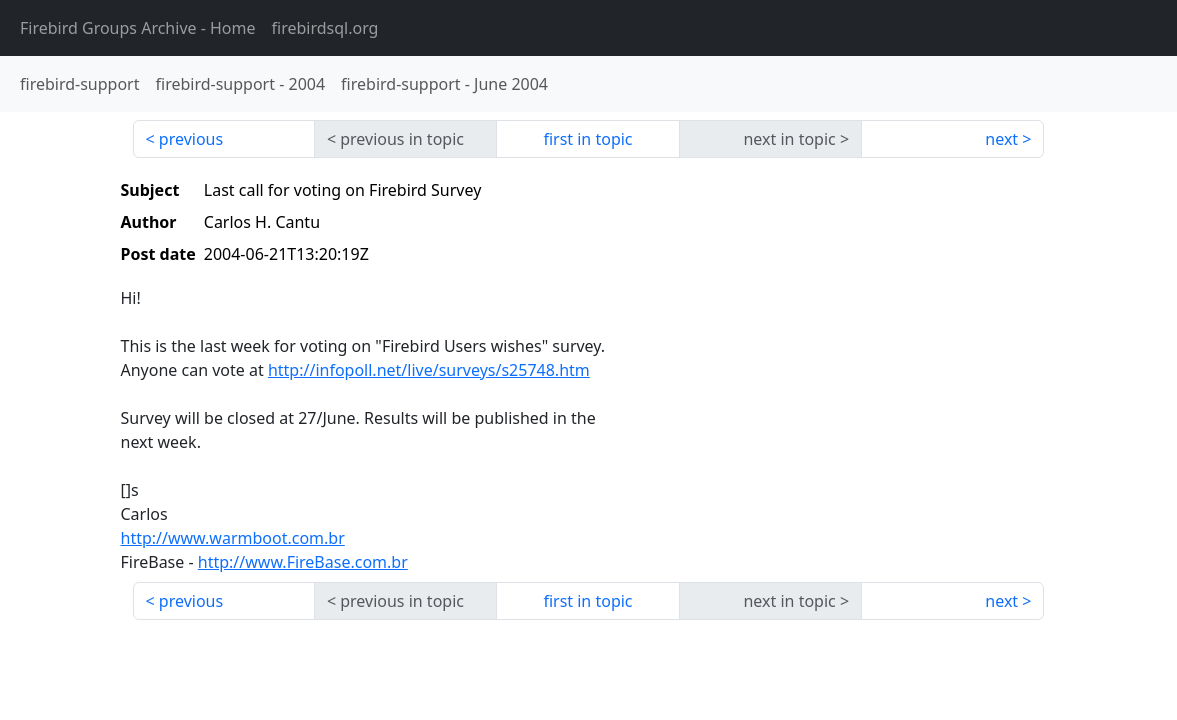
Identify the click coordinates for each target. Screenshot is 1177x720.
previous (191, 139)
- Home (138, 28)
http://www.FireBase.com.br (303, 562)
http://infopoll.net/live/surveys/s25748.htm (429, 370)
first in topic (587, 139)
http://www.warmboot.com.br (233, 538)
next (1001, 139)
